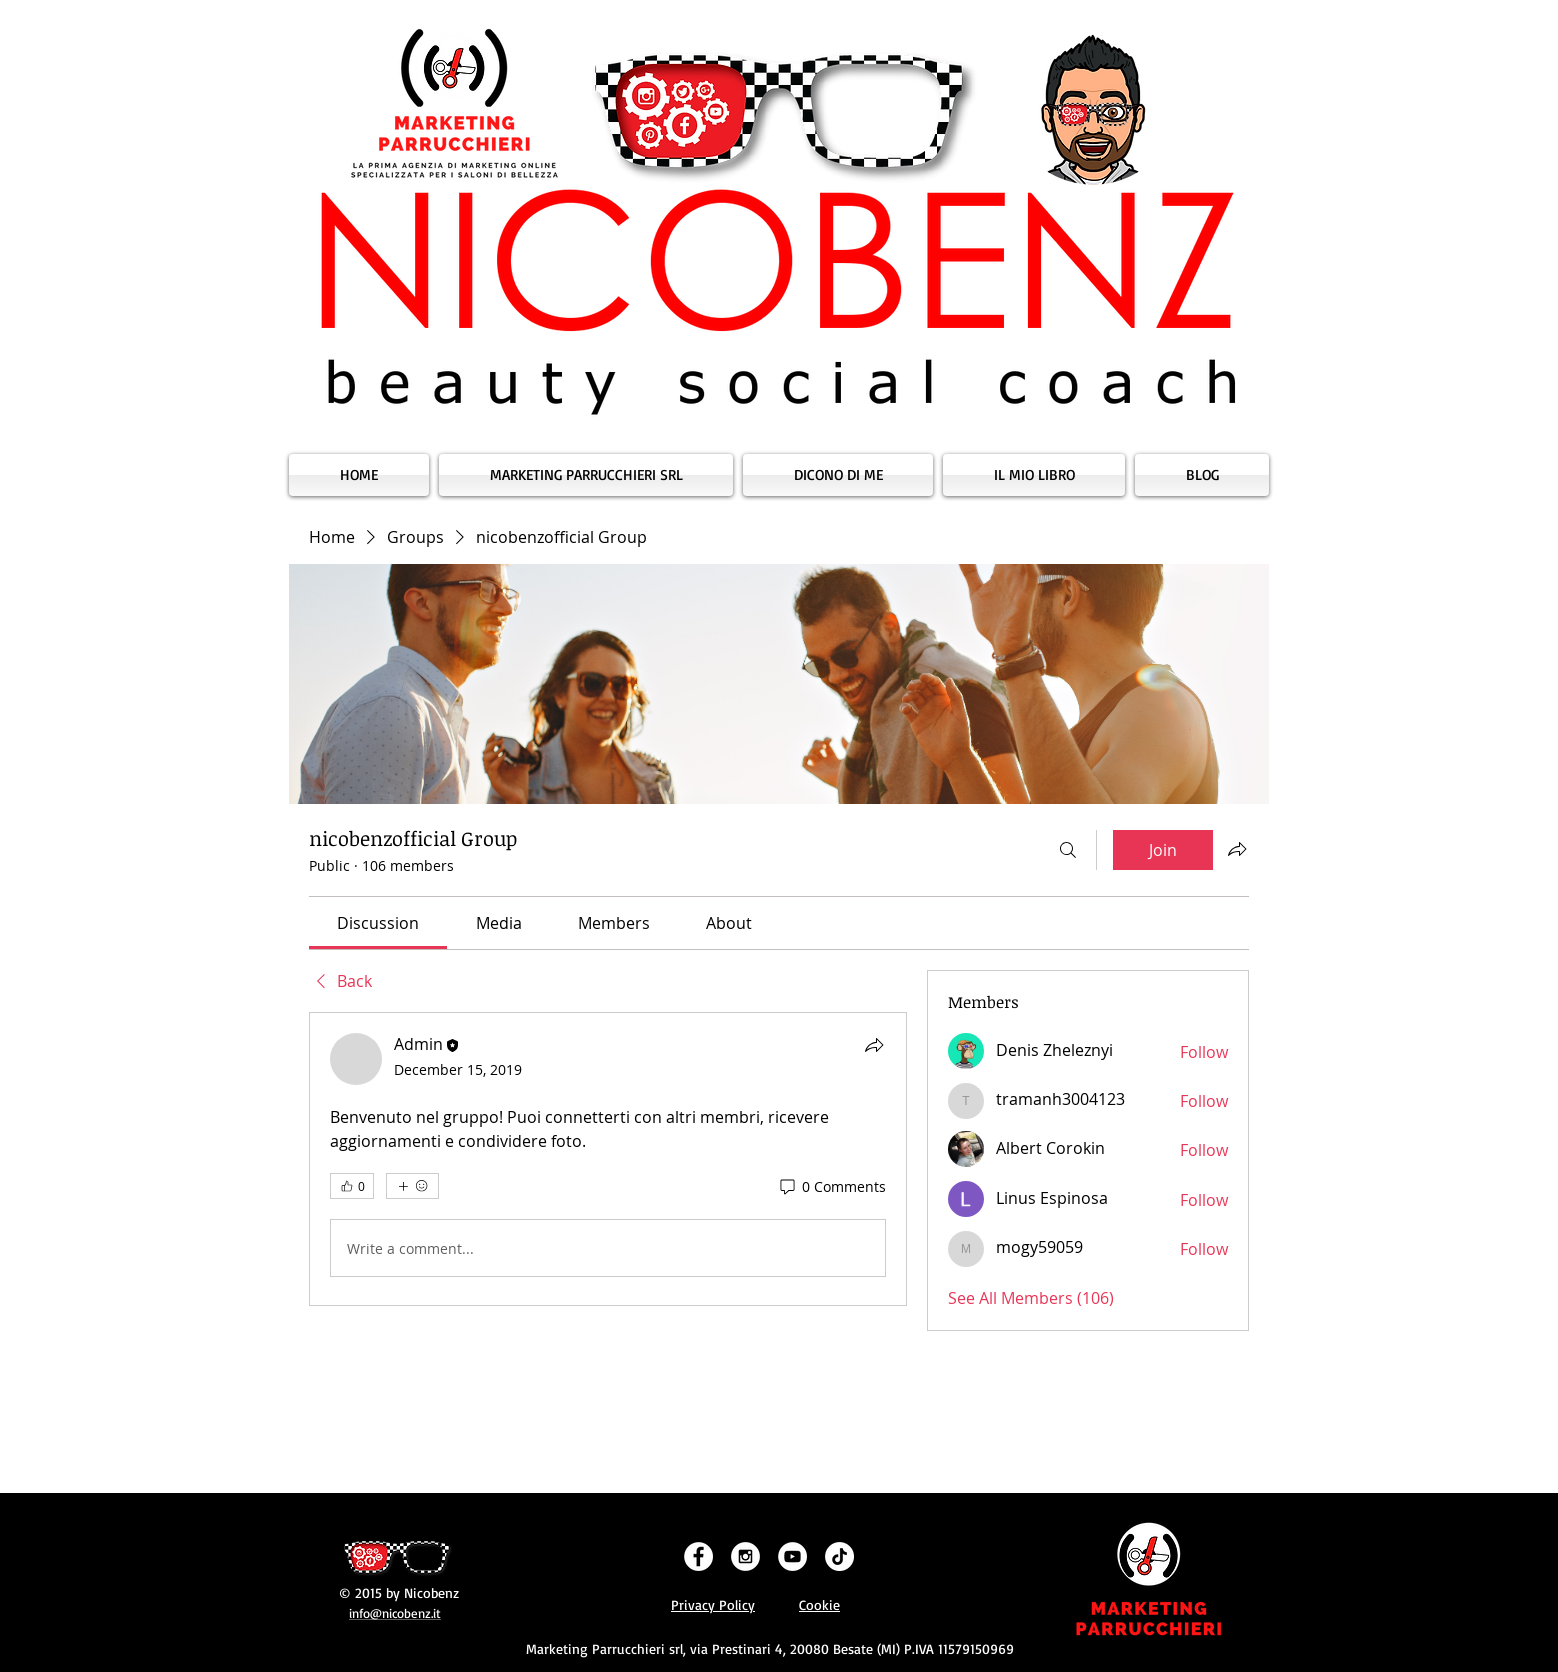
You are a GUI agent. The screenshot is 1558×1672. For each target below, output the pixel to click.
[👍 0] (352, 1186)
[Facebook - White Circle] (698, 1556)
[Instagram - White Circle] (745, 1556)
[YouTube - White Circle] (792, 1556)
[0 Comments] (831, 1187)
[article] (608, 1159)
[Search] (1068, 850)
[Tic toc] (839, 1556)
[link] (378, 923)
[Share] (874, 1045)
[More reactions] (412, 1186)
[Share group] (1237, 849)
